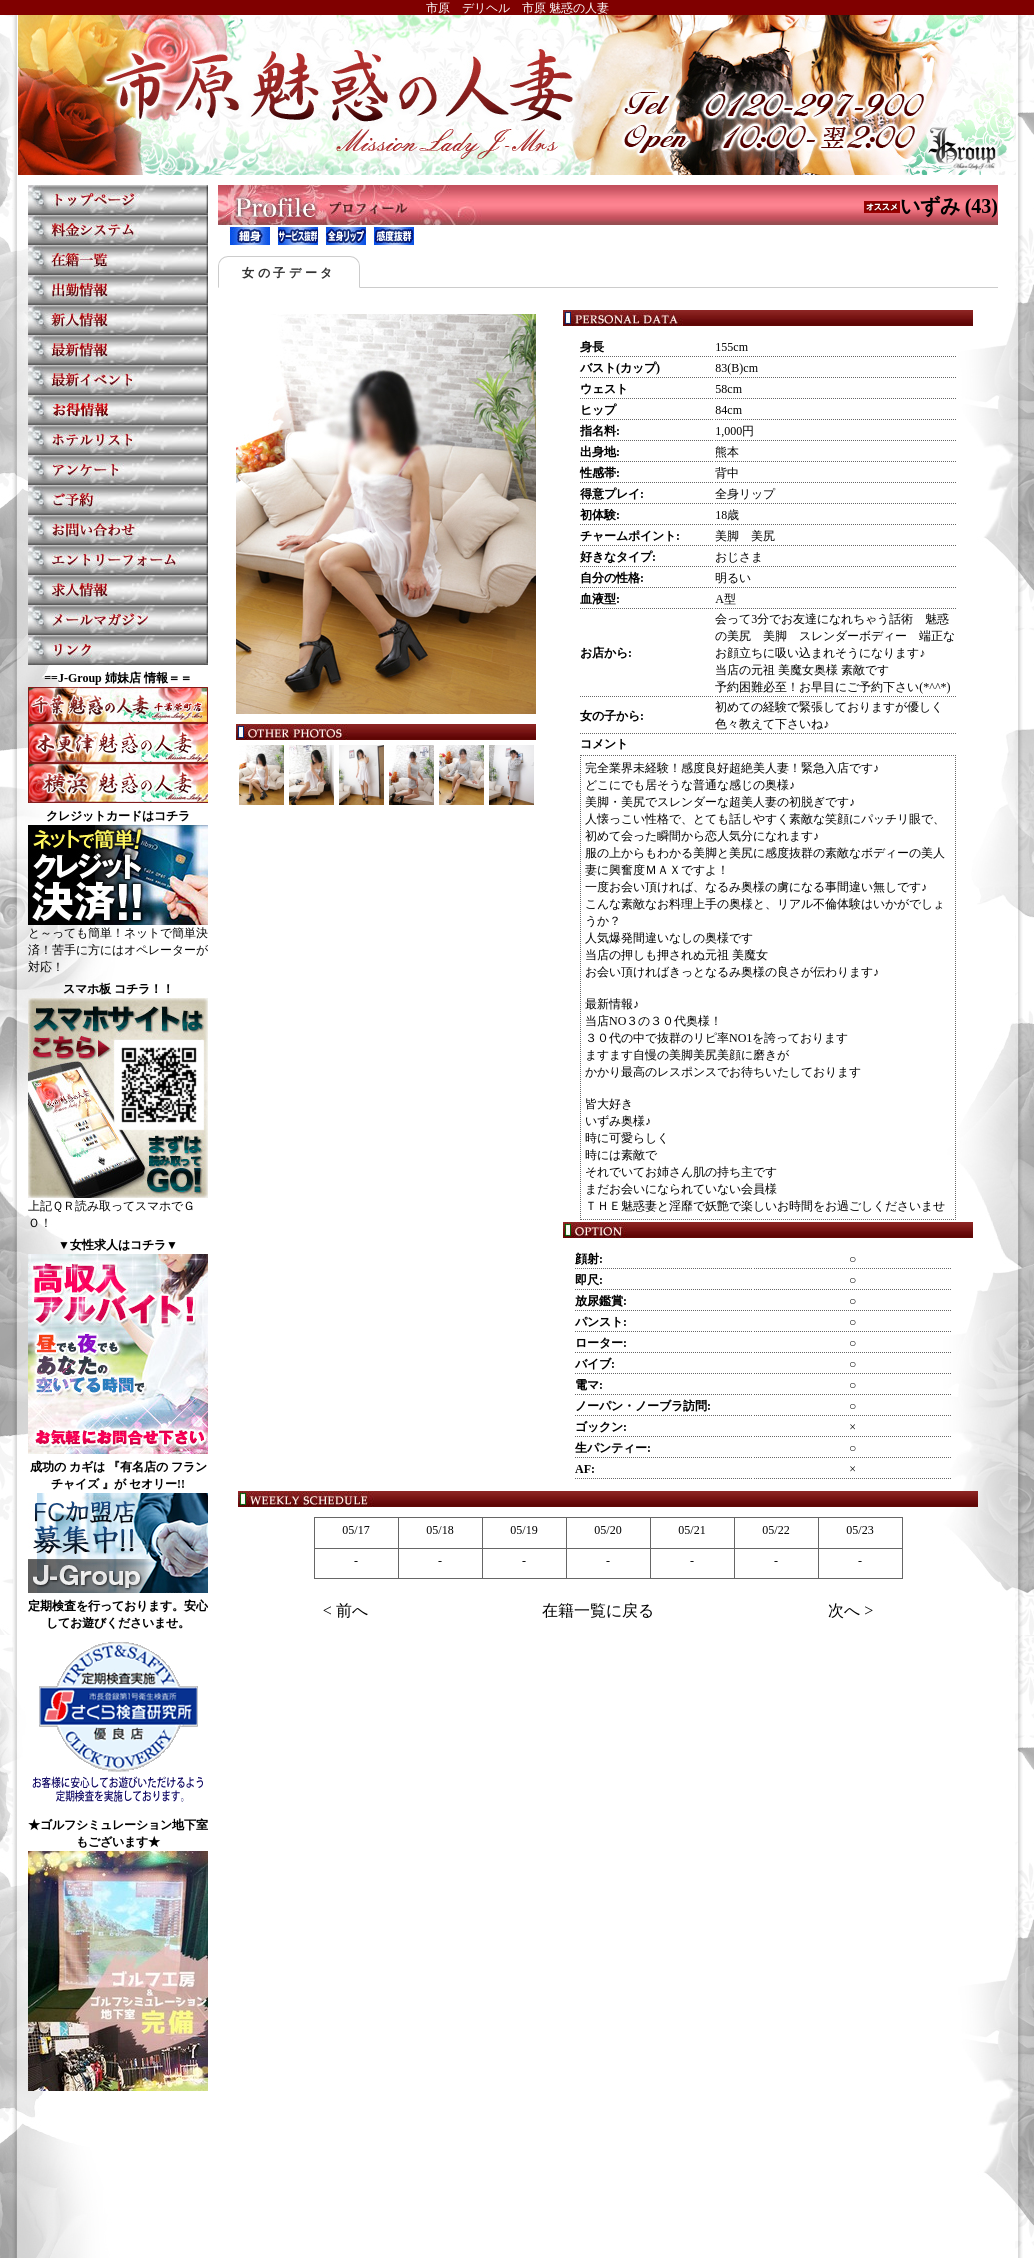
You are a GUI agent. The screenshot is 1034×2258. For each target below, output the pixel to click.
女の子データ (289, 273)
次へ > (850, 1610)
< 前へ (345, 1610)
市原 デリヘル (468, 8)
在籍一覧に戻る (598, 1610)
